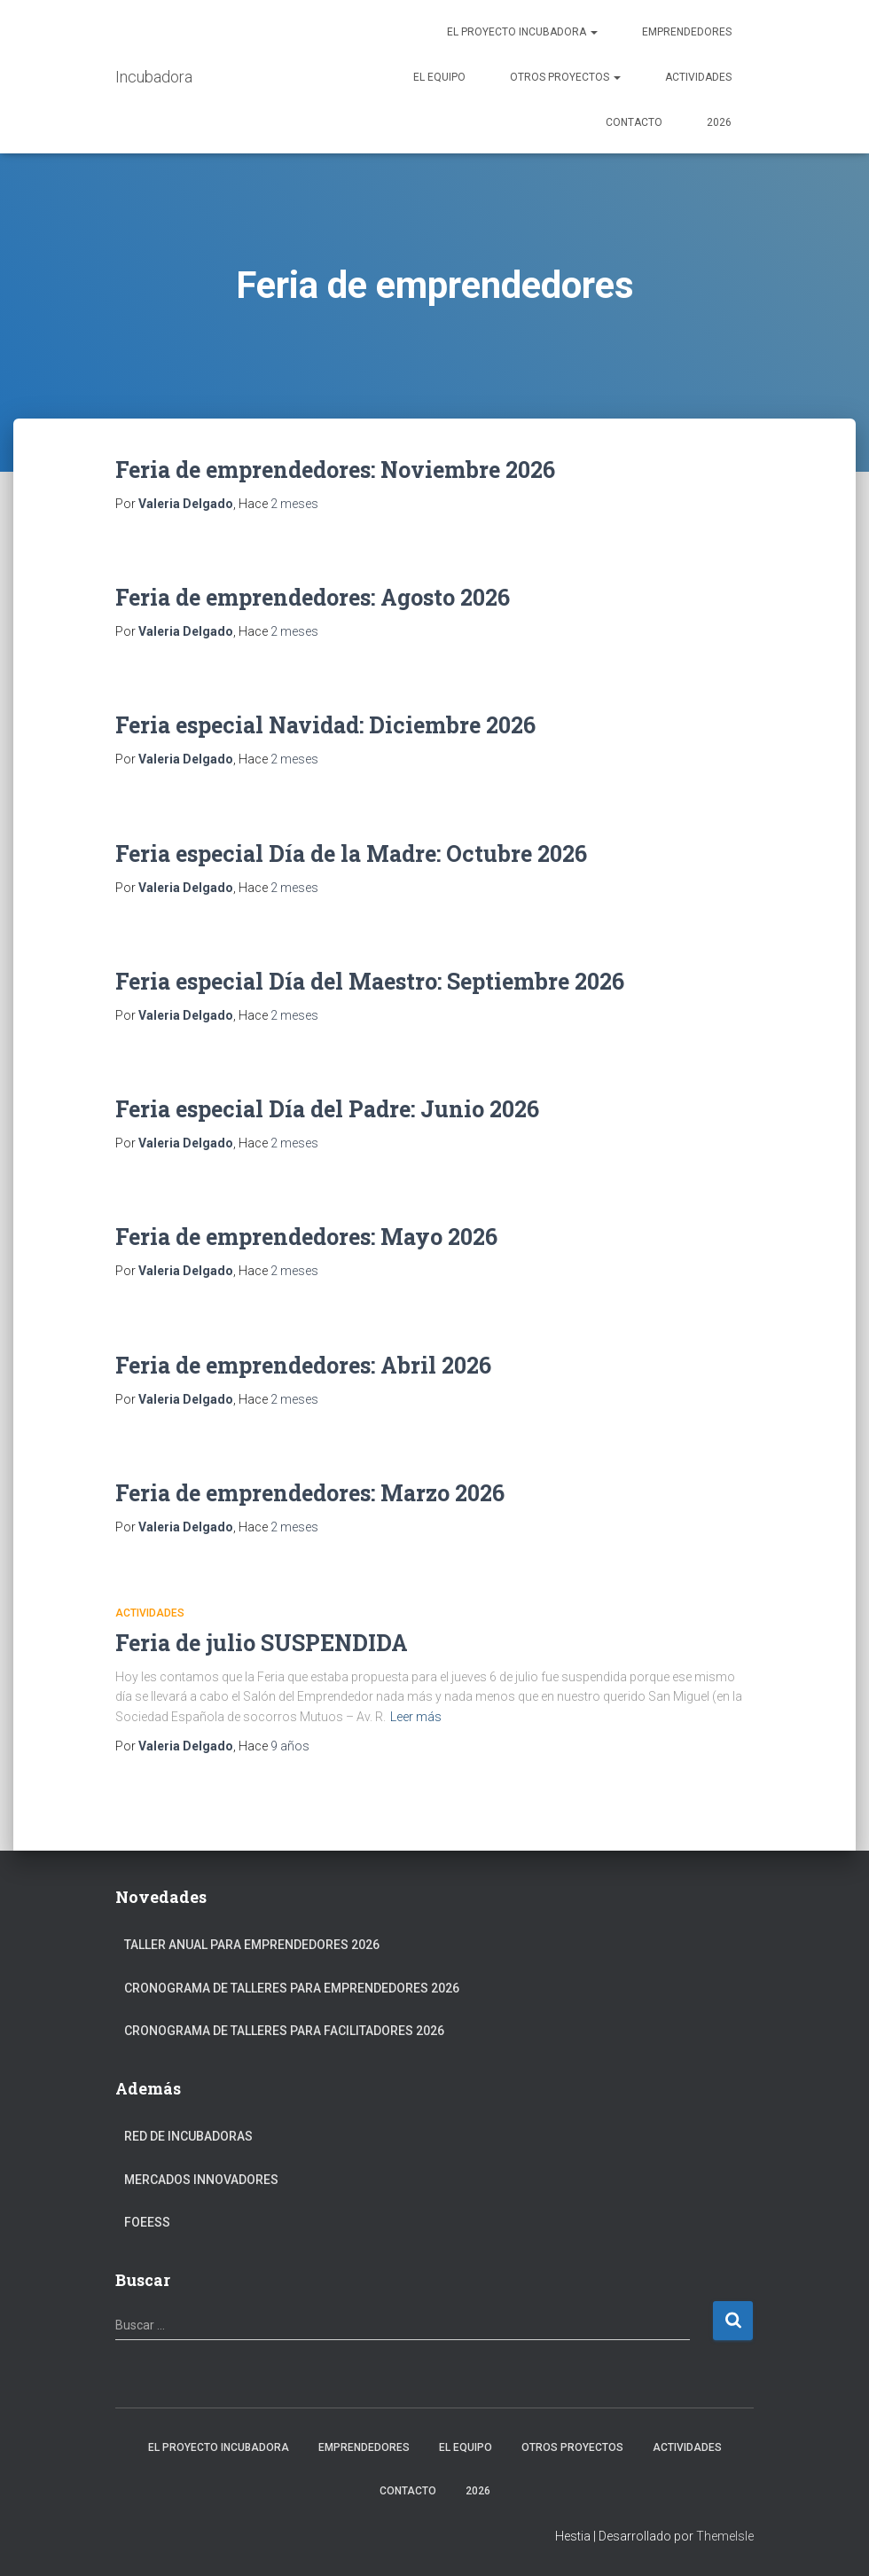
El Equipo (439, 77)
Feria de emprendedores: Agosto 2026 (312, 597)
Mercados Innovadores (201, 2180)
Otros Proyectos (565, 77)
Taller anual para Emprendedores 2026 (252, 1945)
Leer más (416, 1717)
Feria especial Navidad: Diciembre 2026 (325, 725)
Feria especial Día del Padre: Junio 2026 (327, 1109)
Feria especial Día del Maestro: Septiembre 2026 (369, 981)
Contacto (634, 122)
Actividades (698, 77)
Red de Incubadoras (188, 2136)
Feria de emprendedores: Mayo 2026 (306, 1236)
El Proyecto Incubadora (522, 32)
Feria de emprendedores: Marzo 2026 (310, 1492)
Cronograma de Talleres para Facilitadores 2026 (284, 2031)
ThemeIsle (725, 2536)
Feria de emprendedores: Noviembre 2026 (335, 469)
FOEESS (147, 2222)
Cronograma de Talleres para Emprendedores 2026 (291, 1988)
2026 (719, 122)
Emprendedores (687, 32)
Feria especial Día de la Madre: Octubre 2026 (351, 853)
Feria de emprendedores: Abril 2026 (303, 1365)
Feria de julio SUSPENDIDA (261, 1642)
